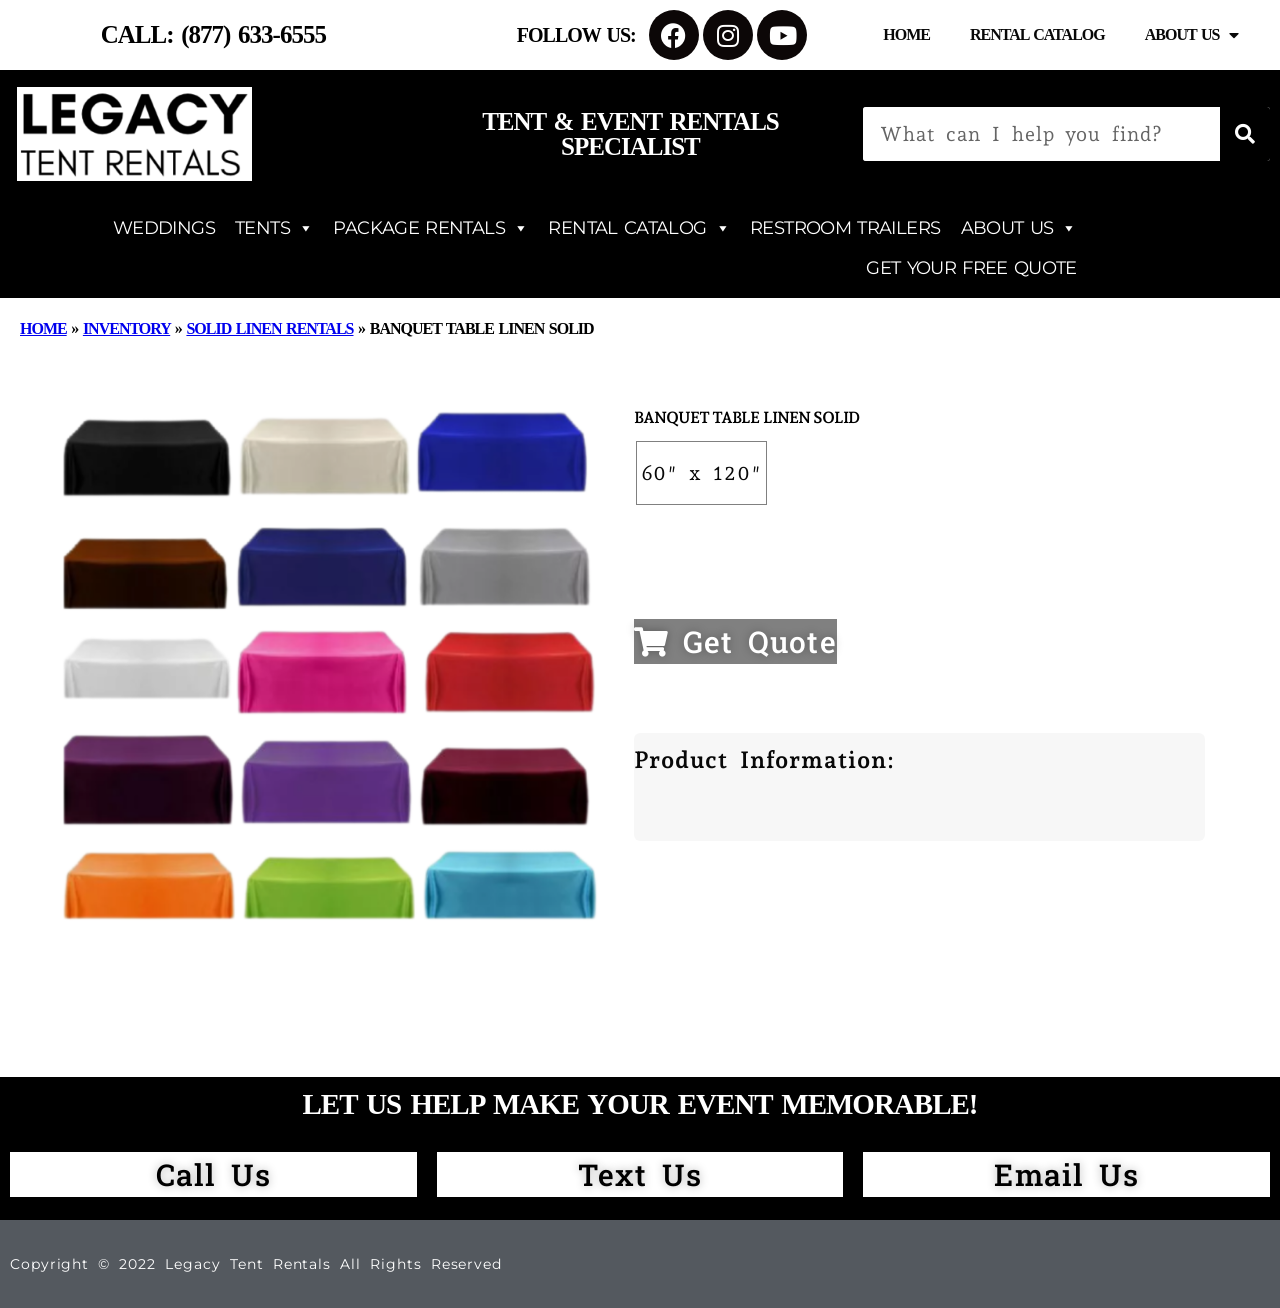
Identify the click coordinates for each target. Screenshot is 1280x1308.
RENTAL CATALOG (639, 228)
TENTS (274, 228)
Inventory (126, 328)
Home (906, 34)
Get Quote (735, 641)
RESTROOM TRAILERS (845, 228)
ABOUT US (1019, 228)
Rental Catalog (1037, 34)
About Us (1192, 35)
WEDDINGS (164, 228)
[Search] (1245, 134)
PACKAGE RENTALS (430, 228)
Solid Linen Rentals (269, 328)
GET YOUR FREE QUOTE (971, 268)
